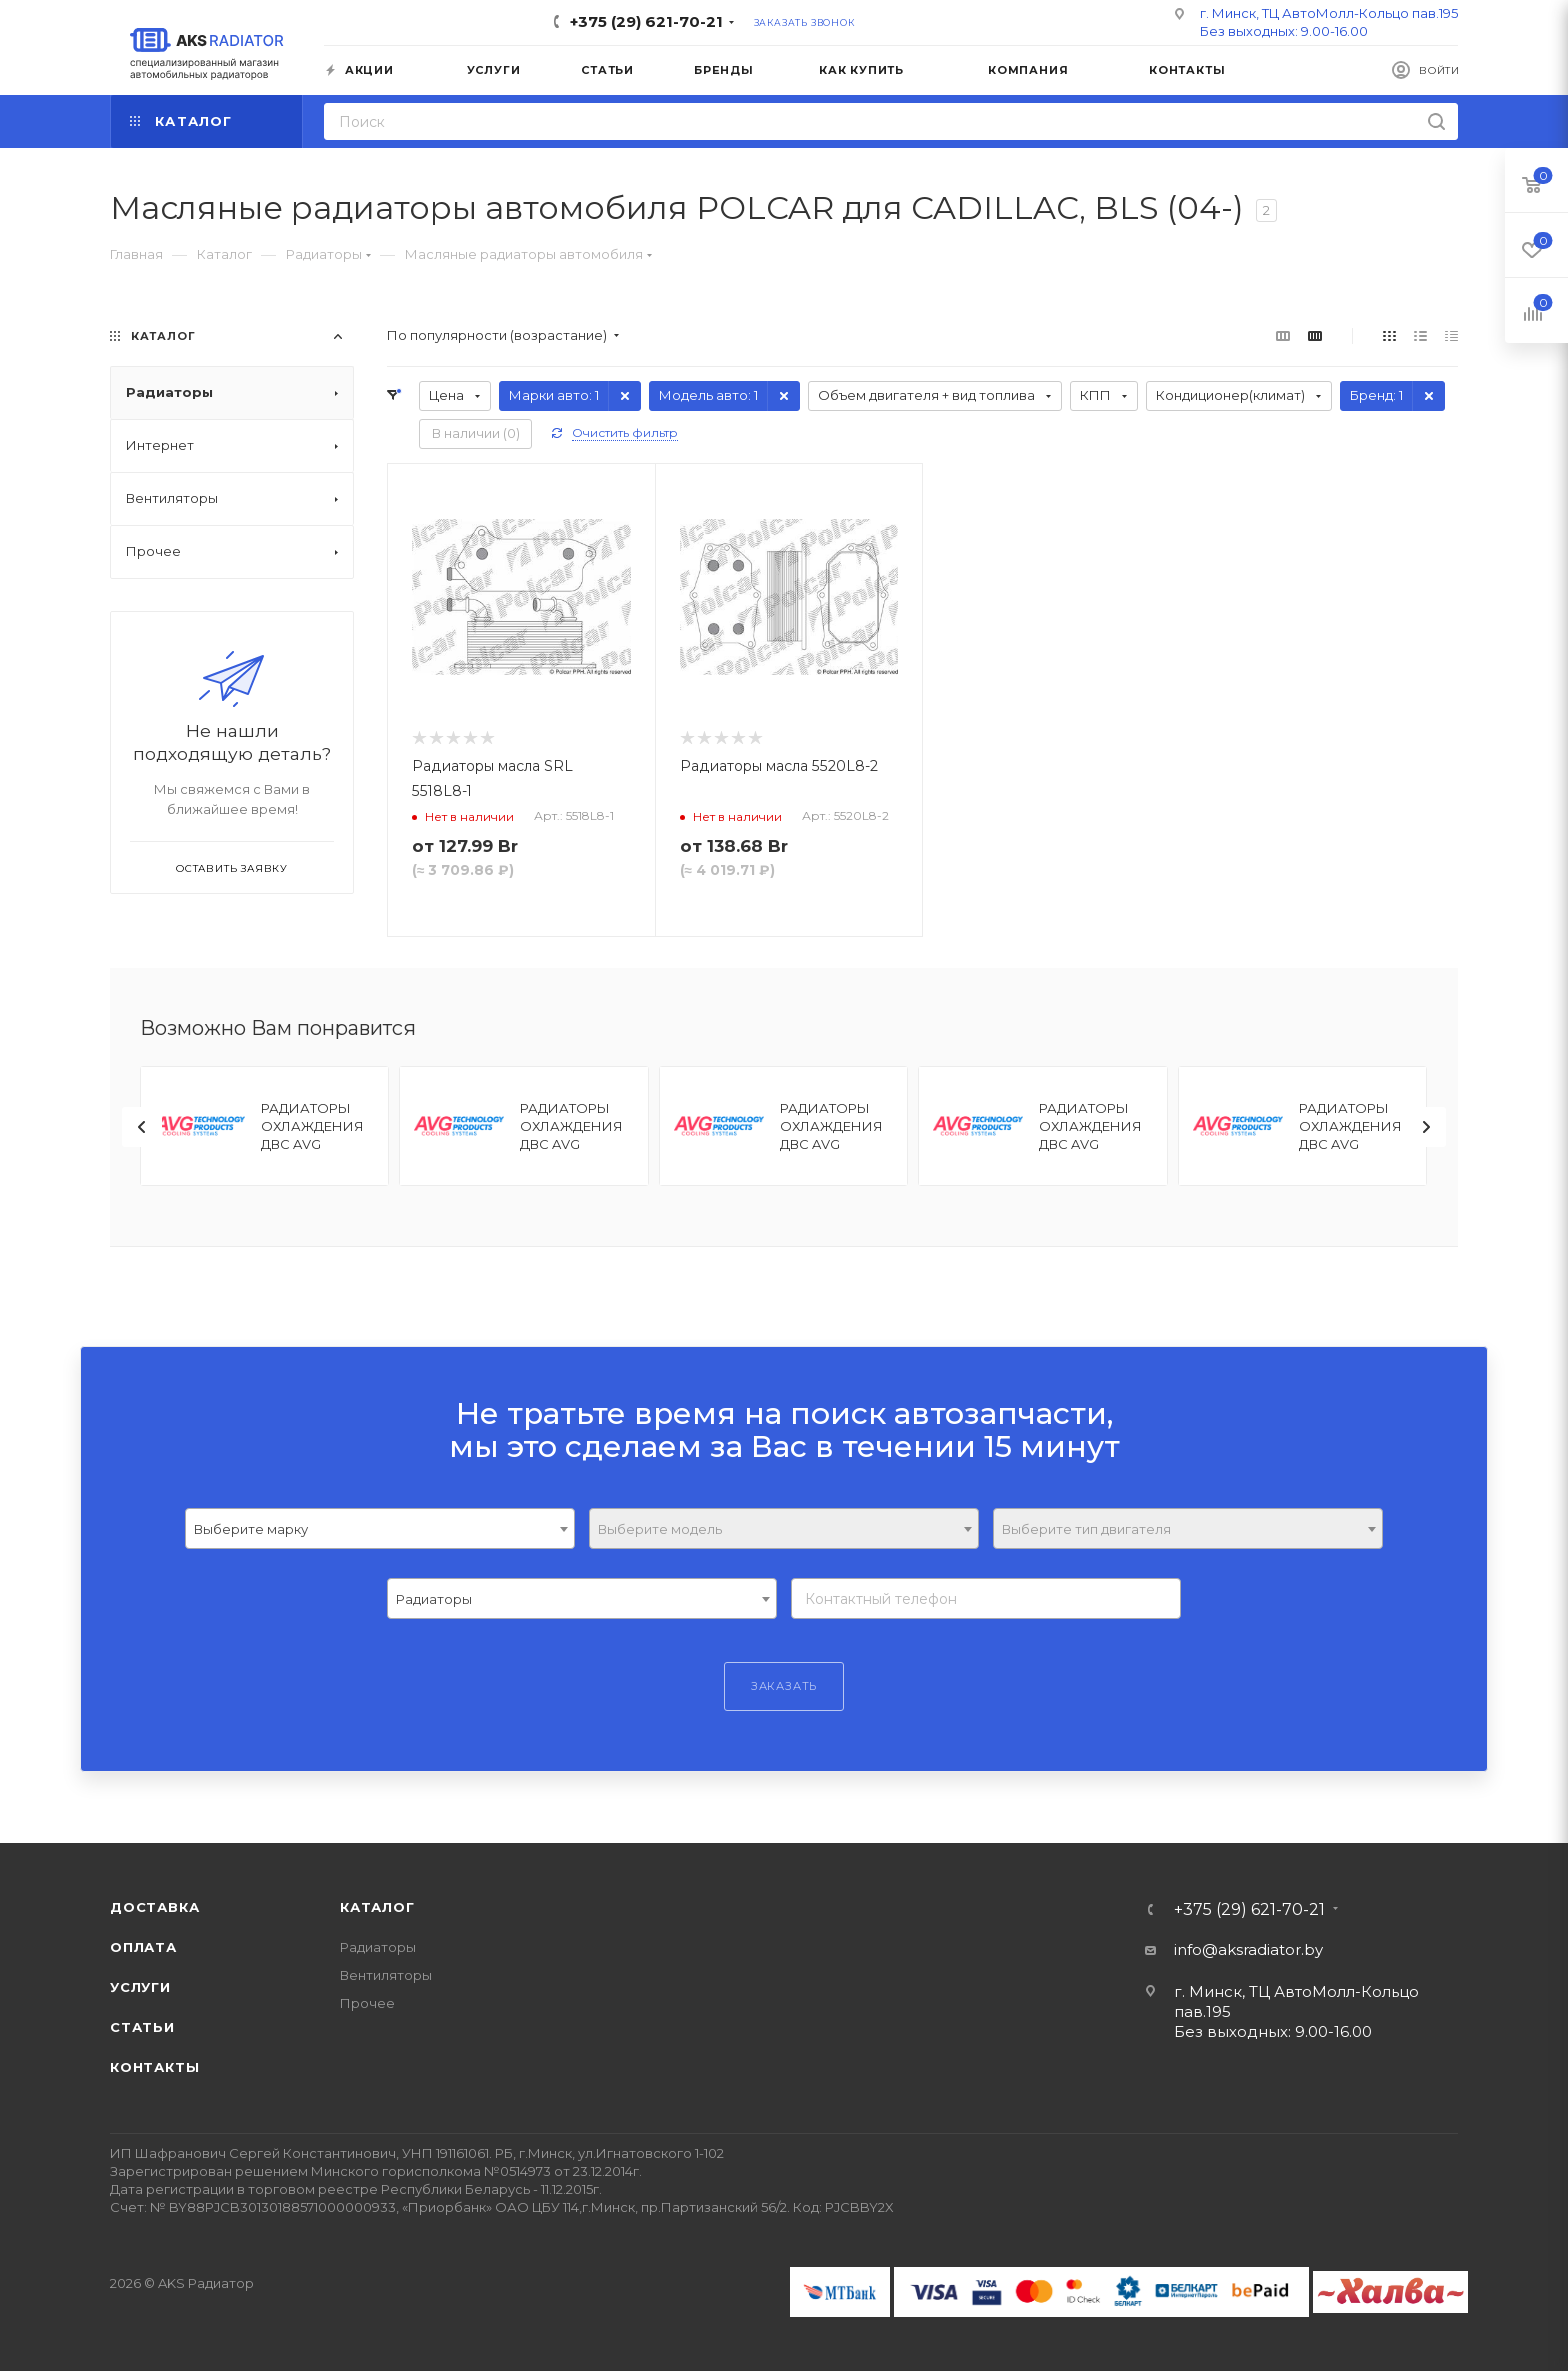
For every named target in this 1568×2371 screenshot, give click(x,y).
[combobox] (380, 1528)
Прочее (367, 2003)
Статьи (142, 2027)
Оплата (143, 1947)
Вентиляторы (386, 1975)
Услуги (140, 1987)
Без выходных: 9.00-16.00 (1284, 31)
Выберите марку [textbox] (251, 1529)
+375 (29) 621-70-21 (646, 21)
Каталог (377, 1907)
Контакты (154, 2067)
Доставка (154, 1907)
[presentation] (142, 1127)
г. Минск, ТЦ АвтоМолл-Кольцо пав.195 (1329, 13)
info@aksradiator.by (1248, 1949)
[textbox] (784, 1529)
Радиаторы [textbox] (434, 1599)
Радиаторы (378, 1947)
